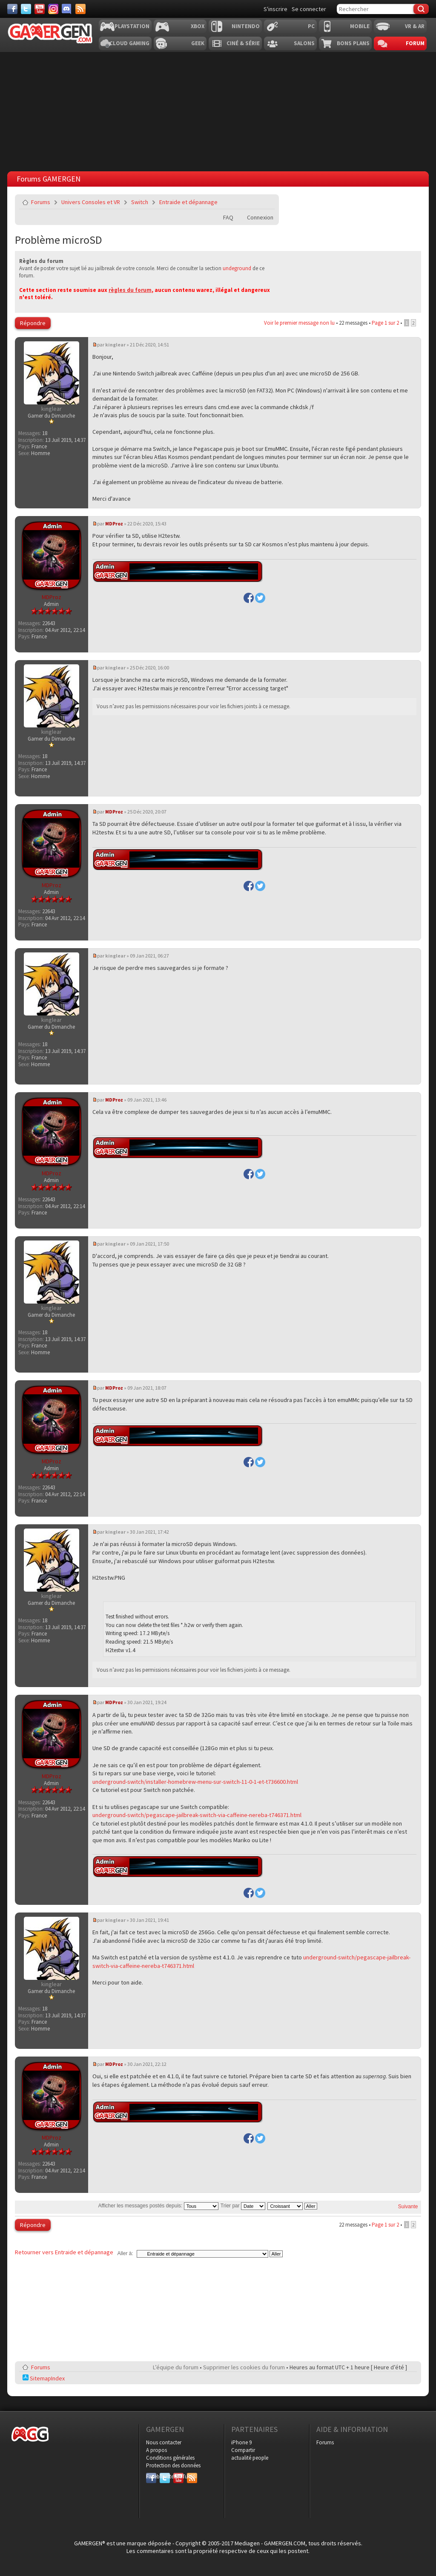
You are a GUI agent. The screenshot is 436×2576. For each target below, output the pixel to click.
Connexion (260, 217)
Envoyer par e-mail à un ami (266, 202)
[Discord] (67, 9)
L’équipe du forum (175, 2367)
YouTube (178, 2476)
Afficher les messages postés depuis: (158, 2206)
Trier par (243, 2206)
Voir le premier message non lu (299, 322)
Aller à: (125, 2253)
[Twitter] (26, 9)
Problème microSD (58, 240)
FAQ (228, 217)
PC (311, 26)
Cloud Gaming (129, 43)
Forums (40, 202)
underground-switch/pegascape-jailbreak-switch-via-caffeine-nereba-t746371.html (196, 1815)
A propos (156, 2450)
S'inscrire (275, 9)
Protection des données (173, 2465)
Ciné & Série (243, 43)
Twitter (165, 2476)
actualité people (249, 2457)
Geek (197, 43)
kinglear (115, 344)
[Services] (80, 9)
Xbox (197, 26)
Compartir (243, 2450)
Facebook (151, 2476)
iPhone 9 (241, 2442)
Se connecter (309, 9)
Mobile (360, 26)
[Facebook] (12, 9)
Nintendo (246, 26)
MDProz (114, 523)
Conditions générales (170, 2457)
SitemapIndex (44, 2378)
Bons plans (353, 43)
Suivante (408, 2207)
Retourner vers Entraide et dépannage (64, 2252)
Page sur (385, 322)
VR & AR (415, 26)
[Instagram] (53, 9)
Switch (139, 202)
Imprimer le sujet (246, 202)
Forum (415, 43)
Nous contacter (163, 2442)
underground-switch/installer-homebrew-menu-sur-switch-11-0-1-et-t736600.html (195, 1782)
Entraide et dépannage (188, 202)
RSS (191, 2476)
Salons (304, 43)
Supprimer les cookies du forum (244, 2367)
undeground (237, 268)
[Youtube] (39, 9)
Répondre (33, 323)
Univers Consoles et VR (90, 202)
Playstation (132, 26)
